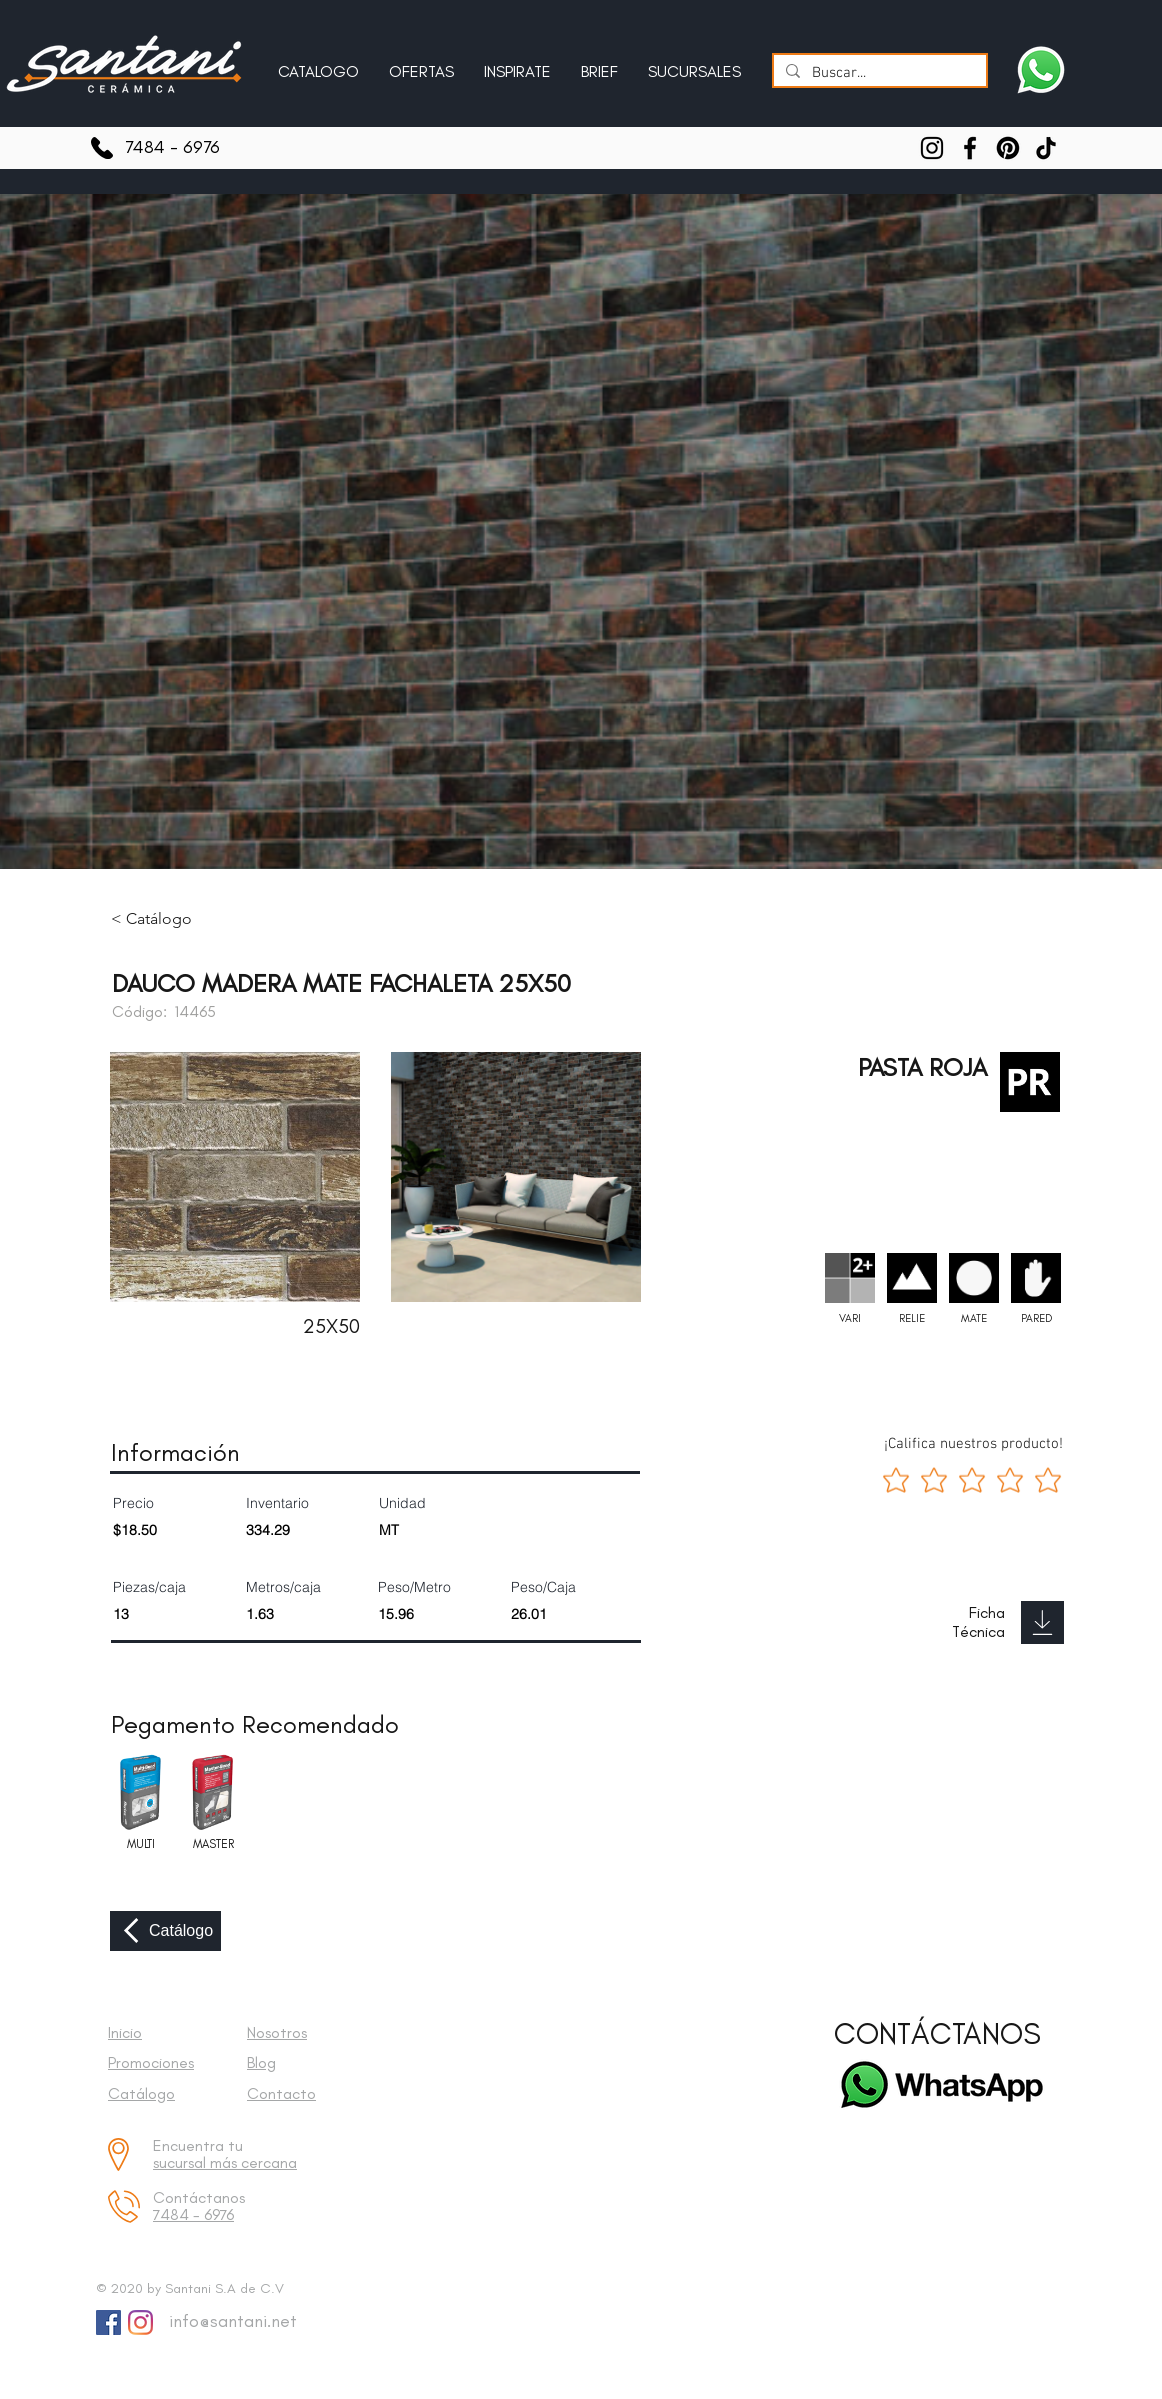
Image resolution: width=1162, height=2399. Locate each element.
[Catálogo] (165, 1931)
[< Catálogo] (166, 919)
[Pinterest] (1008, 148)
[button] (517, 63)
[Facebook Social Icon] (108, 2322)
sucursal (181, 2162)
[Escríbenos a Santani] (1041, 70)
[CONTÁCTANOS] (937, 2034)
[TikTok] (1046, 148)
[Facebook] (970, 148)
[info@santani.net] (228, 2322)
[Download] (1042, 1622)
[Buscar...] (878, 73)
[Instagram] (932, 148)
